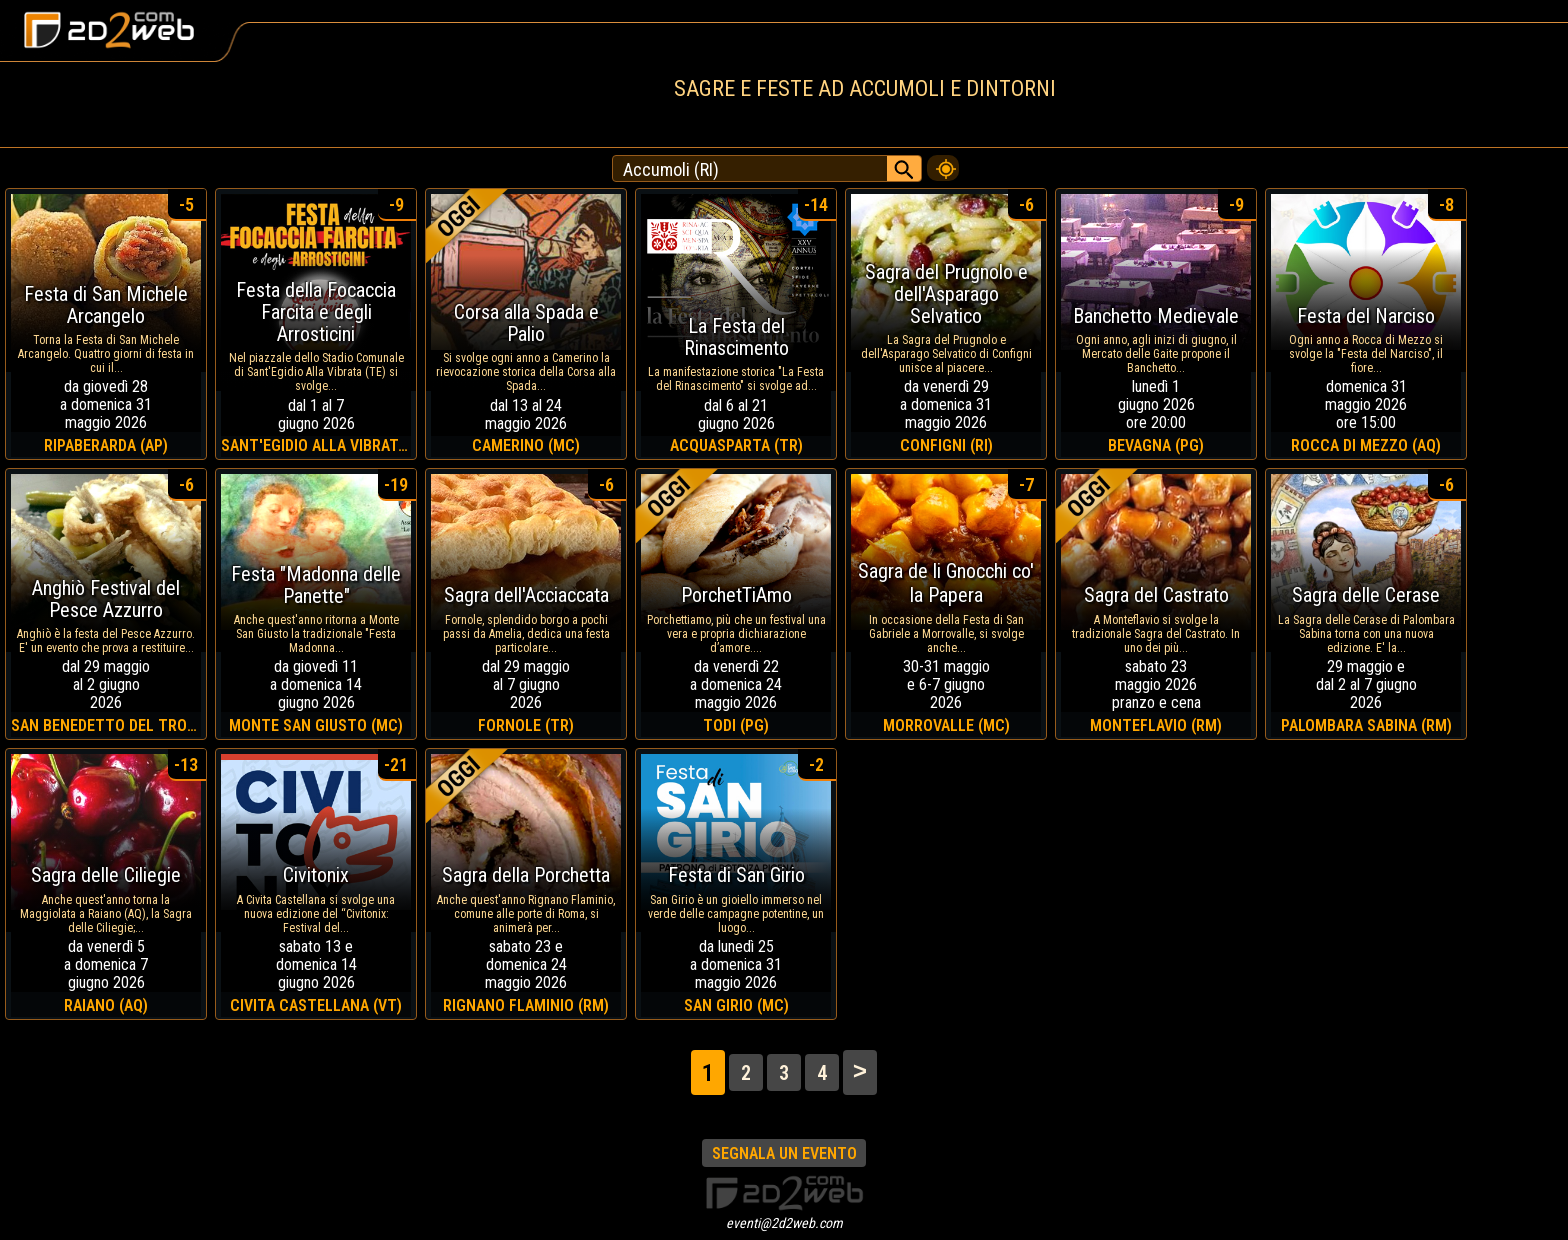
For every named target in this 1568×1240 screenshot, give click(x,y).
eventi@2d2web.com (784, 1223)
